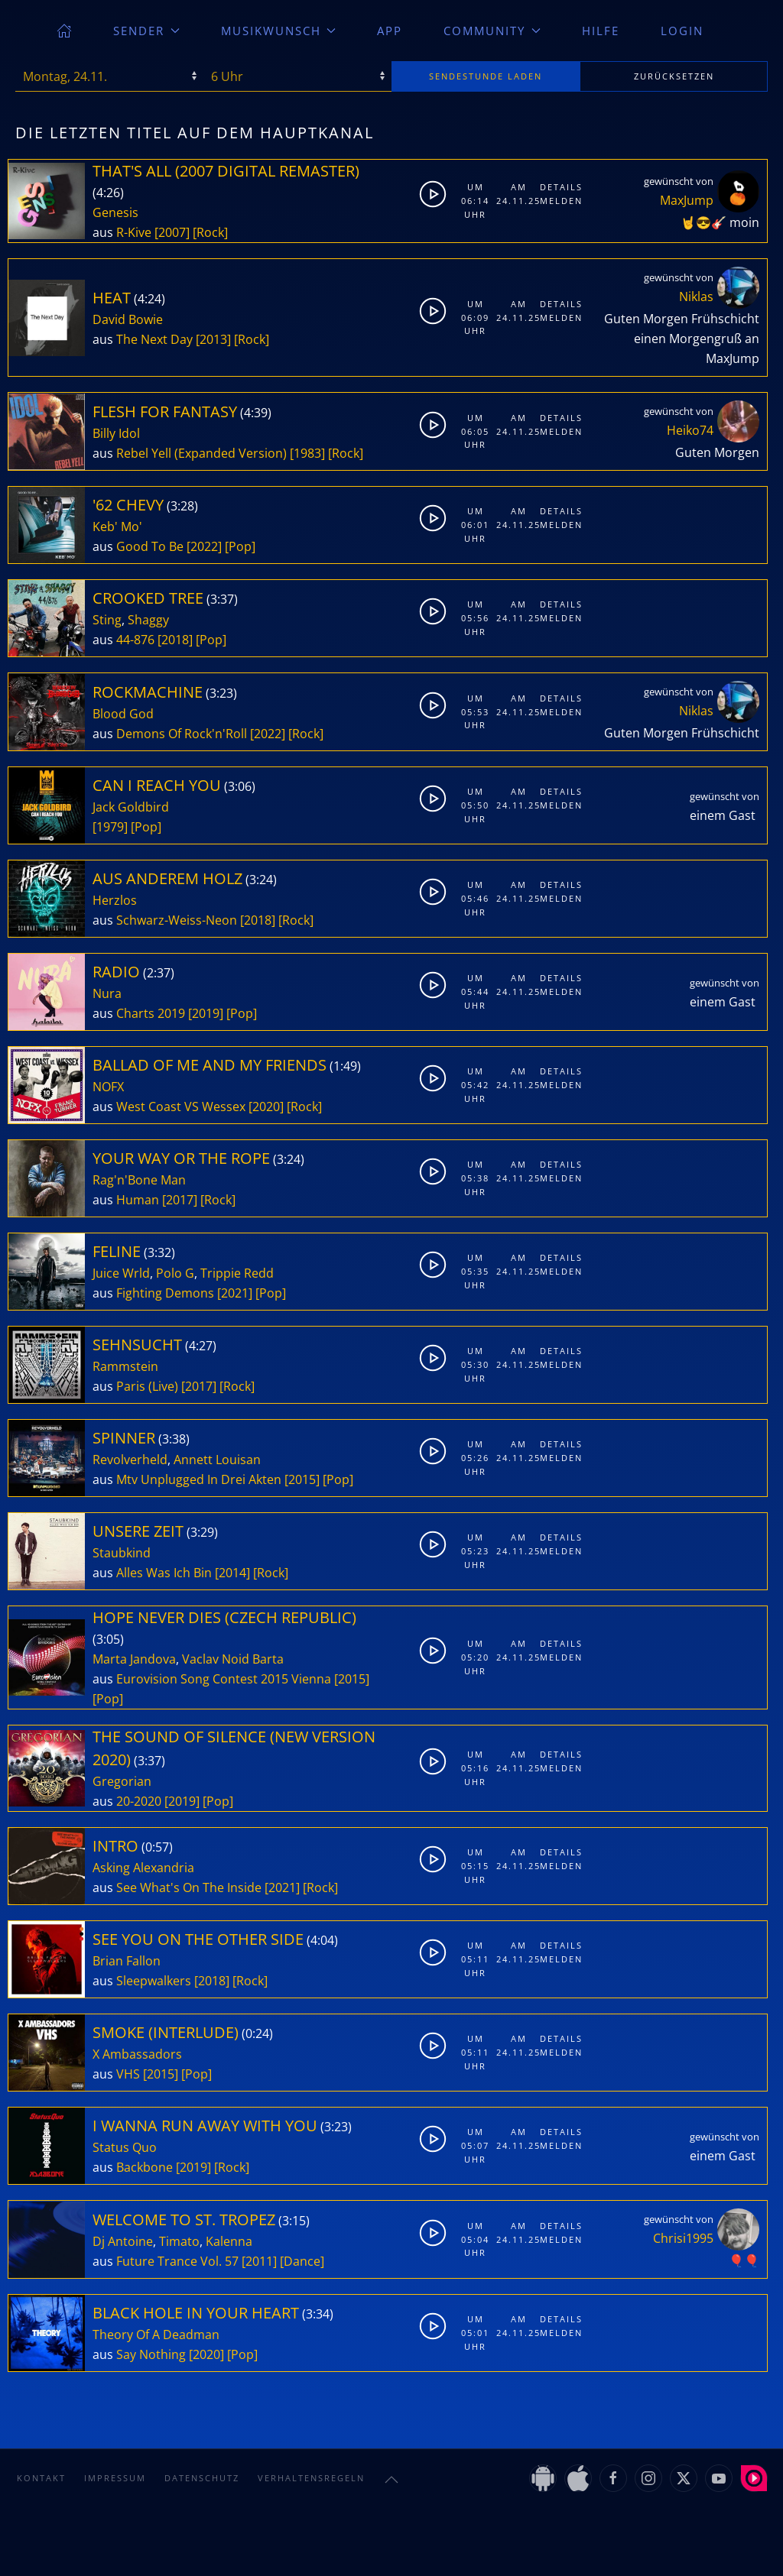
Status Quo (125, 2147)
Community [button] (492, 30)
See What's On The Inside (189, 1887)
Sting (107, 619)
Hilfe (600, 30)
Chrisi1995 (683, 2238)
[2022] (204, 546)
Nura (107, 993)
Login (682, 30)
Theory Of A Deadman (156, 2334)
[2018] (175, 639)
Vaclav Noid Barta (233, 1659)
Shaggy (148, 619)
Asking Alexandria (143, 1867)
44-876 (135, 639)
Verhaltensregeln (311, 2478)
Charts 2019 (150, 1013)
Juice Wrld (121, 1273)
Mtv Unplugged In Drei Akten (198, 1479)
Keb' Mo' (117, 526)
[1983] (307, 453)
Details (558, 187)
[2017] (179, 1199)
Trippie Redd (237, 1273)
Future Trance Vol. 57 (177, 2261)
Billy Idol (116, 433)
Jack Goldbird (131, 807)
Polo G (175, 1273)
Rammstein (125, 1366)
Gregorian (122, 1781)
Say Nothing (151, 2354)
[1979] (110, 826)
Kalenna (229, 2241)
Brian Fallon (127, 1960)
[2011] (259, 2261)
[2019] (205, 1013)
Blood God (123, 713)
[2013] (213, 339)
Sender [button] (146, 30)
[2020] (266, 1106)
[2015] (302, 1479)
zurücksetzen (674, 76)
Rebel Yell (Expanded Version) (201, 453)
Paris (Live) (147, 1386)
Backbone (144, 2167)
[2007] (172, 232)
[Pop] (240, 546)
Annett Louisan (217, 1459)
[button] (391, 2479)
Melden (558, 200)
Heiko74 (690, 430)
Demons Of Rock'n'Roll (181, 733)
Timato (179, 2241)
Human (137, 1199)
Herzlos (115, 900)
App (389, 30)
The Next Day (154, 339)
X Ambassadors (137, 2054)
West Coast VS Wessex (180, 1106)
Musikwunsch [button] (278, 30)
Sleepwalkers (153, 1980)
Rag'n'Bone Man (139, 1179)
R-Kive (133, 232)
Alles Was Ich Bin (164, 1572)
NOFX (108, 1086)
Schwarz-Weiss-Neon (176, 920)
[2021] (234, 1293)
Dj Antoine (123, 2241)
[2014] (232, 1572)
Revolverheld (130, 1459)
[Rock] (210, 232)
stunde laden (485, 76)
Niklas (696, 296)
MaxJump (686, 200)
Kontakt (41, 2478)
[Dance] (302, 2261)
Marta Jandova (134, 1659)
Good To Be (150, 546)
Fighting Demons (165, 1293)
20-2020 (138, 1801)
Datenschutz (201, 2478)
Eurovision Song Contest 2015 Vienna (223, 1678)
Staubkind (122, 1552)
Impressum (115, 2478)
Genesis (115, 212)
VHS (128, 2074)
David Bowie (128, 319)
